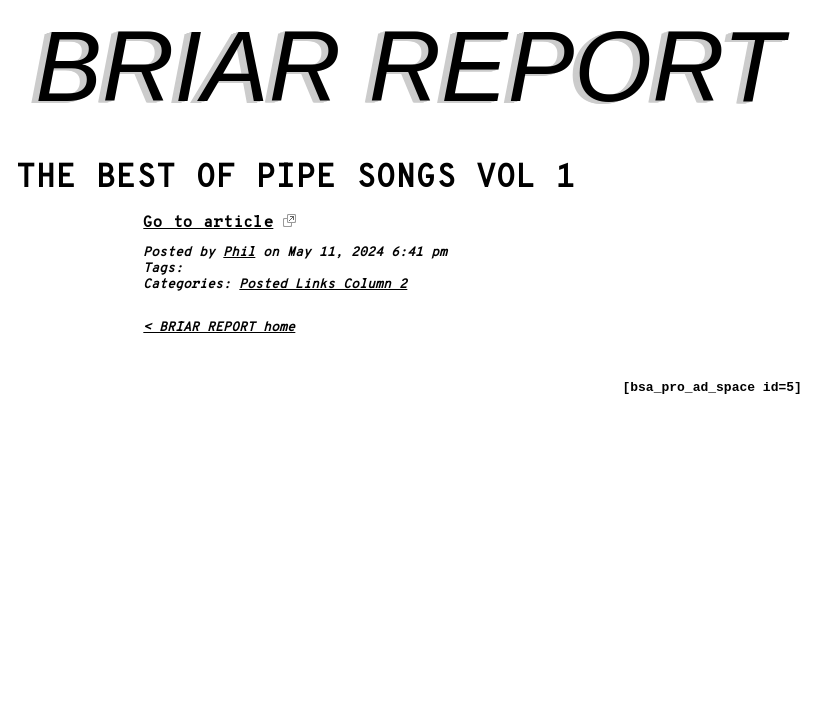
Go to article (208, 223)
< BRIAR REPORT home (219, 328)
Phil (239, 253)
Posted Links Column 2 (323, 285)
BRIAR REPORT (409, 66)
